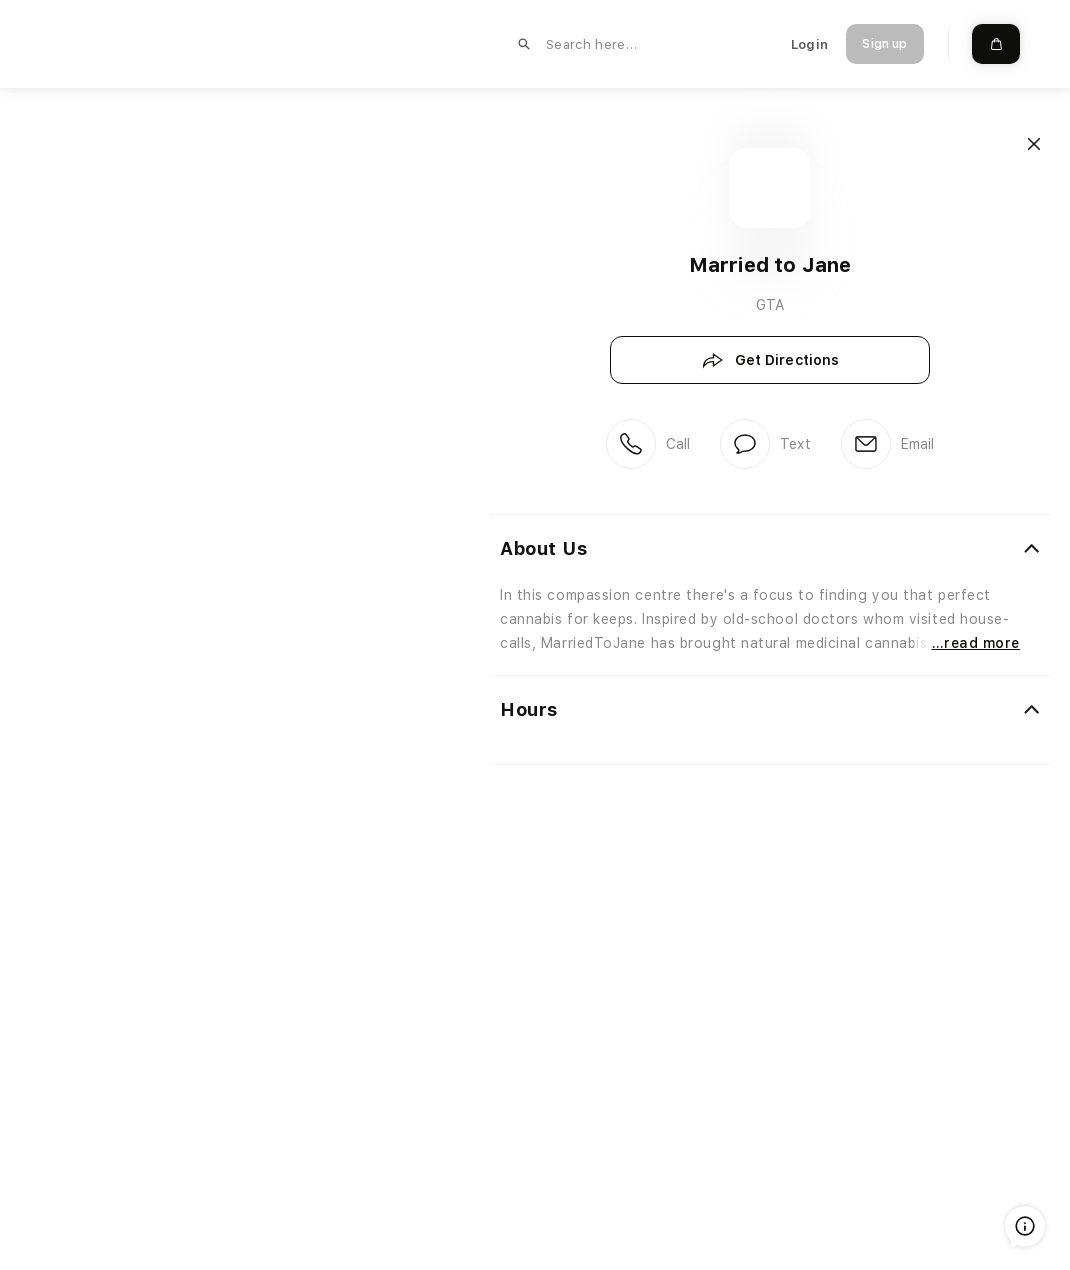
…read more (976, 643)
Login (809, 44)
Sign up (884, 44)
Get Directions (770, 361)
